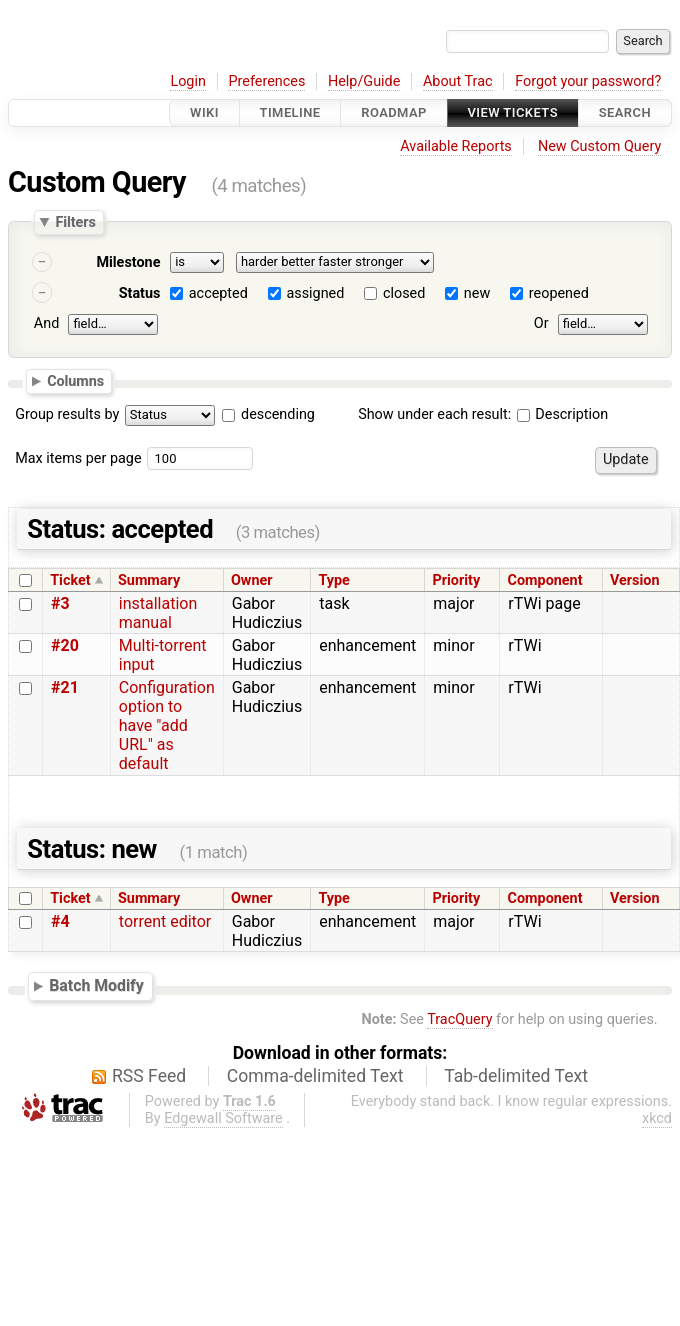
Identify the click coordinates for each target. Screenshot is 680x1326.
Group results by (67, 414)
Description (562, 414)
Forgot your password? (588, 81)
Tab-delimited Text (516, 1076)
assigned (315, 293)
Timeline (290, 112)
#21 (65, 687)
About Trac (458, 81)
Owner (252, 580)
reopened (559, 293)
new (477, 293)
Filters (75, 222)
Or (541, 323)
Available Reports (456, 146)
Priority (457, 580)
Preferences (266, 81)
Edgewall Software (223, 1118)
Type (333, 580)
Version (635, 580)
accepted (218, 293)
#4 (60, 921)
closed (404, 293)
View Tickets (513, 112)
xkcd (657, 1118)
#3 (60, 603)
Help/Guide (364, 81)
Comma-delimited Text (315, 1076)
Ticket (70, 580)
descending (278, 414)
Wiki (204, 112)
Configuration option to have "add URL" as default (167, 725)
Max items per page (78, 458)
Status (140, 293)
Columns (75, 380)
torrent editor (165, 921)
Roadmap (394, 112)
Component (545, 580)
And (46, 323)
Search (625, 112)
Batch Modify (96, 985)
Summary (149, 580)
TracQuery (459, 1019)
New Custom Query (599, 146)
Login (188, 81)
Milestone (128, 262)
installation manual (158, 613)
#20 (65, 645)
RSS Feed (149, 1076)
